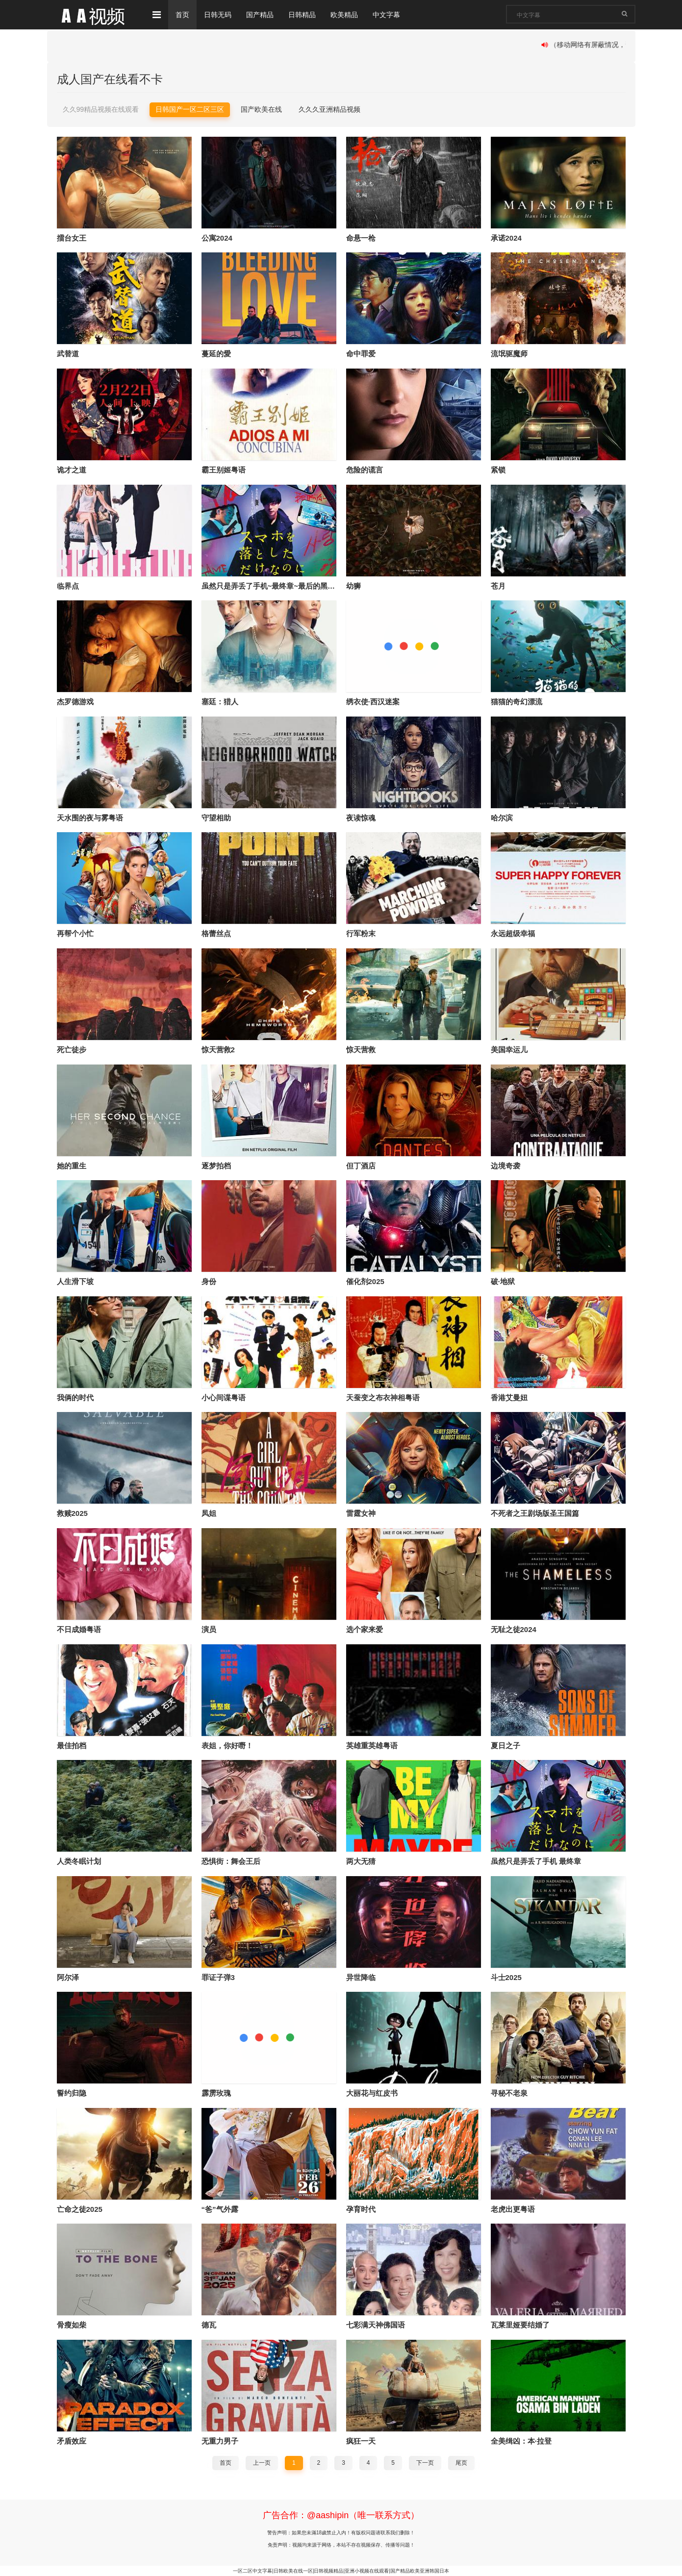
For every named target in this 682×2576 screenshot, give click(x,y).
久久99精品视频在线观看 (101, 109)
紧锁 (498, 470)
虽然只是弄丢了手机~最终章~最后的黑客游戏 (276, 586)
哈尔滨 (502, 818)
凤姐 (209, 1513)
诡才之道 (71, 470)
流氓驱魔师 (509, 353)
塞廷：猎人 (220, 701)
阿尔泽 (68, 1977)
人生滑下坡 (75, 1281)
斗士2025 (506, 1977)
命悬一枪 (361, 238)
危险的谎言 (364, 470)
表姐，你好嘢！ (227, 1745)
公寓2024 (217, 238)
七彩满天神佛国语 (375, 2325)
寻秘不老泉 (509, 2093)
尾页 (461, 2462)
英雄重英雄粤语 (372, 1745)
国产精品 (260, 15)
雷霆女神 (361, 1513)
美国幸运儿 (509, 1049)
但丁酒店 (361, 1166)
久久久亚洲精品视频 (329, 109)
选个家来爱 (364, 1629)
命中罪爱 (361, 353)
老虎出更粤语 (513, 2209)
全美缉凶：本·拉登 (521, 2441)
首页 (182, 15)
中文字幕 (386, 15)
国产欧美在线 (261, 109)
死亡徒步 (71, 1049)
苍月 (498, 586)
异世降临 (361, 1977)
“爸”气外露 (220, 2209)
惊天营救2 (218, 1049)
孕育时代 (361, 2209)
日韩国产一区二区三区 (189, 109)
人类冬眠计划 (79, 1861)
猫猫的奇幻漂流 (516, 701)
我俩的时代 (75, 1397)
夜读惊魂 (361, 818)
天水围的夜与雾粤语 (90, 818)
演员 (209, 1629)
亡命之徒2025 (79, 2209)
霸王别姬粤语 (224, 470)
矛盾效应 (71, 2441)
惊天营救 (361, 1049)
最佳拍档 (71, 1745)
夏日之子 (505, 1745)
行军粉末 (361, 933)
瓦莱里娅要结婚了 (520, 2325)
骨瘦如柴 (71, 2325)
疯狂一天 (361, 2441)
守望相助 (216, 818)
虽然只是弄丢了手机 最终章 (536, 1861)
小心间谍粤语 (224, 1397)
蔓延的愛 (216, 353)
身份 (209, 1281)
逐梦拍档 (216, 1166)
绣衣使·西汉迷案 (373, 701)
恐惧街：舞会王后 (231, 1861)
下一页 (425, 2462)
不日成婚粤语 (79, 1629)
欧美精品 (344, 15)
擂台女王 (71, 238)
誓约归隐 (71, 2093)
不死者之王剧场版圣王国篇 (535, 1513)
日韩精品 (302, 15)
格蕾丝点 (216, 933)
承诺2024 (506, 238)
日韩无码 (217, 15)
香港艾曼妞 (509, 1397)
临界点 (68, 586)
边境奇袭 (505, 1166)
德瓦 (209, 2325)
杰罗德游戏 (75, 701)
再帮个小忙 (75, 933)
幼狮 (353, 586)
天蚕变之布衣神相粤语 (383, 1397)
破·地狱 (503, 1281)
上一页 (262, 2462)
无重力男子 (220, 2441)
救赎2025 (72, 1513)
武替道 (68, 353)
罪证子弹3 (218, 1977)
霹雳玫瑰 (216, 2093)
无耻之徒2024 (513, 1629)
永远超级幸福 (513, 933)
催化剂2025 (365, 1281)
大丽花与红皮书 (372, 2093)
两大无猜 (361, 1861)
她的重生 (71, 1166)
